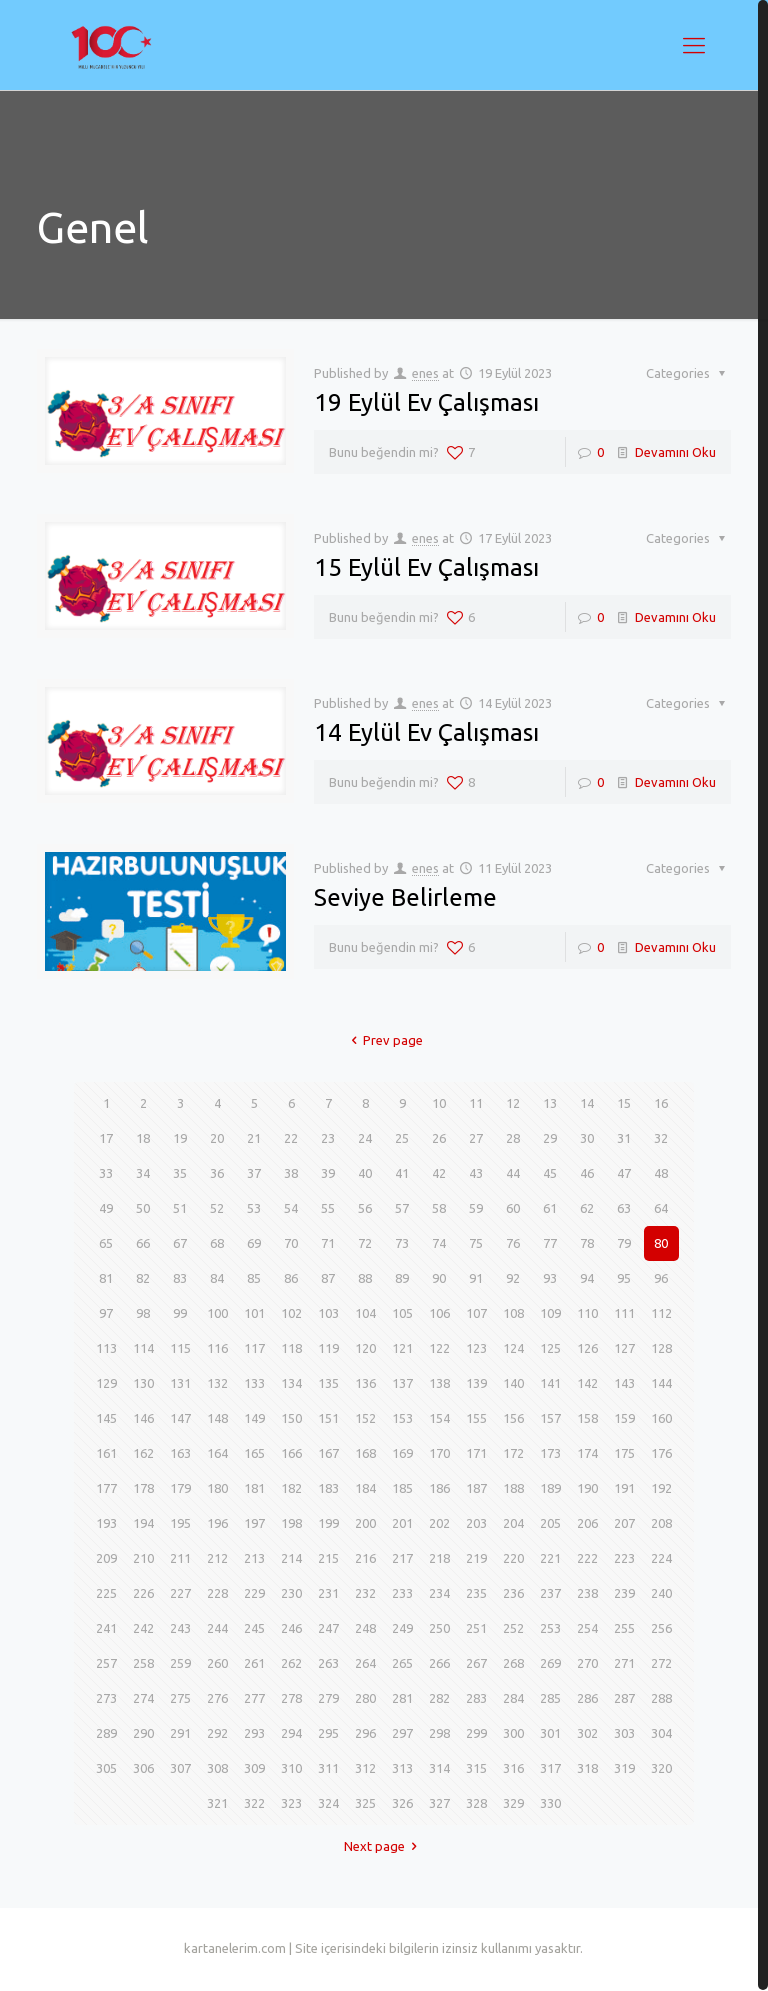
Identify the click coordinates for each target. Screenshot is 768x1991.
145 (106, 1418)
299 (476, 1733)
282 (439, 1698)
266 (439, 1663)
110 (587, 1313)
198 (291, 1523)
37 (254, 1173)
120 (365, 1348)
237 (550, 1593)
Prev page (384, 1040)
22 (291, 1138)
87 (328, 1278)
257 (106, 1663)
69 (254, 1243)
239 (624, 1593)
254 (587, 1628)
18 (143, 1138)
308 (217, 1768)
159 (624, 1418)
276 (217, 1698)
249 (402, 1628)
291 (180, 1733)
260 (217, 1663)
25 (402, 1138)
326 (402, 1803)
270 (587, 1663)
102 (291, 1313)
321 (217, 1803)
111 (624, 1313)
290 (143, 1733)
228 (217, 1593)
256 (661, 1628)
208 (661, 1523)
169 (402, 1453)
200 (365, 1523)
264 (365, 1663)
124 (513, 1348)
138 (439, 1383)
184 (365, 1488)
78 (587, 1243)
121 (402, 1348)
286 (587, 1698)
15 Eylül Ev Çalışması (426, 567)
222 (587, 1558)
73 (402, 1243)
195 (180, 1523)
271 (624, 1663)
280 (365, 1698)
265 (402, 1663)
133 (254, 1383)
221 (550, 1558)
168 (365, 1453)
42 (439, 1173)
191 (624, 1488)
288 (661, 1698)
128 (661, 1348)
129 (106, 1383)
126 (587, 1348)
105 (402, 1313)
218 (439, 1558)
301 (550, 1733)
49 (106, 1208)
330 (550, 1803)
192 (661, 1488)
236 (513, 1593)
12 (513, 1103)
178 (143, 1488)
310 (291, 1768)
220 (513, 1558)
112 (661, 1313)
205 (550, 1523)
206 (587, 1523)
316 (513, 1768)
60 (513, 1208)
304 (661, 1733)
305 (106, 1768)
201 (402, 1523)
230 (291, 1593)
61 (550, 1208)
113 (106, 1348)
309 (254, 1768)
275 (180, 1698)
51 (180, 1208)
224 (661, 1558)
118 (291, 1348)
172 (513, 1453)
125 (550, 1348)
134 (291, 1383)
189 (550, 1488)
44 (513, 1173)
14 (587, 1103)
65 (106, 1243)
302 (587, 1733)
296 (365, 1733)
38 (291, 1173)
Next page (383, 1846)
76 (513, 1243)
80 (661, 1243)
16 (661, 1103)
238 (587, 1593)
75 (476, 1243)
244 (217, 1628)
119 (328, 1348)
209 (106, 1558)
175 (624, 1453)
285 (550, 1698)
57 (402, 1208)
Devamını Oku (675, 452)
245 (254, 1628)
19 (180, 1138)
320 (661, 1768)
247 (328, 1628)
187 (476, 1488)
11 (476, 1103)
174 (587, 1453)
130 (143, 1383)
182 (291, 1488)
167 (328, 1453)
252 (513, 1628)
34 (143, 1173)
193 (106, 1523)
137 (402, 1383)
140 (513, 1383)
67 (180, 1243)
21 (254, 1138)
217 (402, 1558)
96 (661, 1278)
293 (254, 1733)
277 (254, 1698)
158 (587, 1418)
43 (476, 1173)
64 (661, 1208)
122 (439, 1348)
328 (476, 1803)
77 (550, 1243)
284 (513, 1698)
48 (661, 1173)
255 (624, 1628)
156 (513, 1418)
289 (106, 1733)
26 (439, 1138)
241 (106, 1628)
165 (254, 1453)
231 (328, 1593)
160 (661, 1418)
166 (291, 1453)
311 (328, 1768)
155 (476, 1418)
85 (254, 1278)
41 (402, 1173)
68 (217, 1243)
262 (291, 1663)
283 (476, 1698)
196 (217, 1523)
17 (106, 1138)
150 (291, 1418)
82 (143, 1278)
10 (439, 1103)
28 (513, 1138)
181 (254, 1488)
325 (365, 1803)
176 (661, 1453)
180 (217, 1488)
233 (402, 1593)
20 (217, 1138)
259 (180, 1663)
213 (254, 1558)
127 (624, 1348)
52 (217, 1208)
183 (328, 1488)
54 (291, 1208)
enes (425, 373)
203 (476, 1523)
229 (254, 1593)
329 (513, 1803)
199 (328, 1523)
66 (143, 1243)
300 (513, 1733)
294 (291, 1733)
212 (217, 1558)
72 (365, 1243)
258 (143, 1663)
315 (476, 1768)
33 (106, 1173)
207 (624, 1523)
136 (365, 1383)
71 (328, 1243)
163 (180, 1453)
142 (587, 1383)
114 (143, 1348)
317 (550, 1768)
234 (439, 1593)
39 (328, 1173)
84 (217, 1278)
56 (365, 1208)
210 (143, 1558)
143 (624, 1383)
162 (143, 1453)
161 (106, 1453)
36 (217, 1173)
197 (254, 1523)
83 (180, 1278)
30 (587, 1138)
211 (180, 1558)
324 (328, 1803)
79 (624, 1243)
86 (291, 1278)
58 (439, 1208)
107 (476, 1313)
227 (180, 1593)
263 (328, 1663)
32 (661, 1138)
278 (291, 1698)
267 (476, 1663)
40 (365, 1173)
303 (624, 1733)
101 (254, 1313)
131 (180, 1383)
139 (476, 1383)
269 (550, 1663)
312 (365, 1768)
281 (402, 1698)
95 (624, 1278)
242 (143, 1628)
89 (402, 1278)
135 (328, 1383)
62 (587, 1208)
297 (402, 1733)
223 (624, 1558)
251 (476, 1628)
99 (180, 1313)
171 (476, 1453)
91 (476, 1278)
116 (217, 1348)
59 (476, 1208)
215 (328, 1558)
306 (143, 1768)
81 (106, 1278)
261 (254, 1663)
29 (550, 1138)
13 (550, 1103)
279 (328, 1698)
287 (624, 1698)
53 (254, 1208)
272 (661, 1663)
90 (439, 1278)
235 (476, 1593)
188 (513, 1488)
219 (476, 1558)
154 (439, 1418)
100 (217, 1313)
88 (365, 1278)
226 (143, 1593)
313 (402, 1768)
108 (513, 1313)
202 (439, 1523)
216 (365, 1558)
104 (365, 1313)
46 (587, 1173)
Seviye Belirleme (405, 897)
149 (254, 1418)
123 (476, 1348)
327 (439, 1803)
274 (143, 1698)
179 (180, 1488)
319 (624, 1768)
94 (587, 1278)
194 (143, 1523)
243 (180, 1628)
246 (291, 1628)
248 (365, 1628)
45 (550, 1173)
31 (624, 1138)
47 (624, 1173)
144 (661, 1383)
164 (217, 1453)
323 (291, 1803)
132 (217, 1383)
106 (439, 1313)
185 (402, 1488)
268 (513, 1663)
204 (513, 1523)
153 (402, 1418)
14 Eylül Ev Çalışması (426, 732)
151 (328, 1418)
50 (143, 1208)
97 (106, 1313)
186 (439, 1488)
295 (328, 1733)
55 (328, 1208)
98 (143, 1313)
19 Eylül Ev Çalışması (426, 402)
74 (439, 1243)
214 (291, 1558)
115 (180, 1348)
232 (365, 1593)
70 (291, 1243)
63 (624, 1208)
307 (180, 1768)
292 (217, 1733)
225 (106, 1593)
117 (254, 1348)
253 (550, 1628)
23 (328, 1138)
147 (180, 1418)
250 (439, 1628)
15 (624, 1103)
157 (550, 1418)
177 (106, 1488)
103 (328, 1313)
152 (365, 1418)
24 (365, 1138)
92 (513, 1278)
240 (661, 1593)
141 (550, 1383)
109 (550, 1313)
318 (587, 1768)
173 (550, 1453)
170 (439, 1453)
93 (550, 1278)
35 (180, 1173)
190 (587, 1488)
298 (439, 1733)
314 (439, 1768)
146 (143, 1418)
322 (254, 1803)
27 (476, 1138)
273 (106, 1698)
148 (217, 1418)
